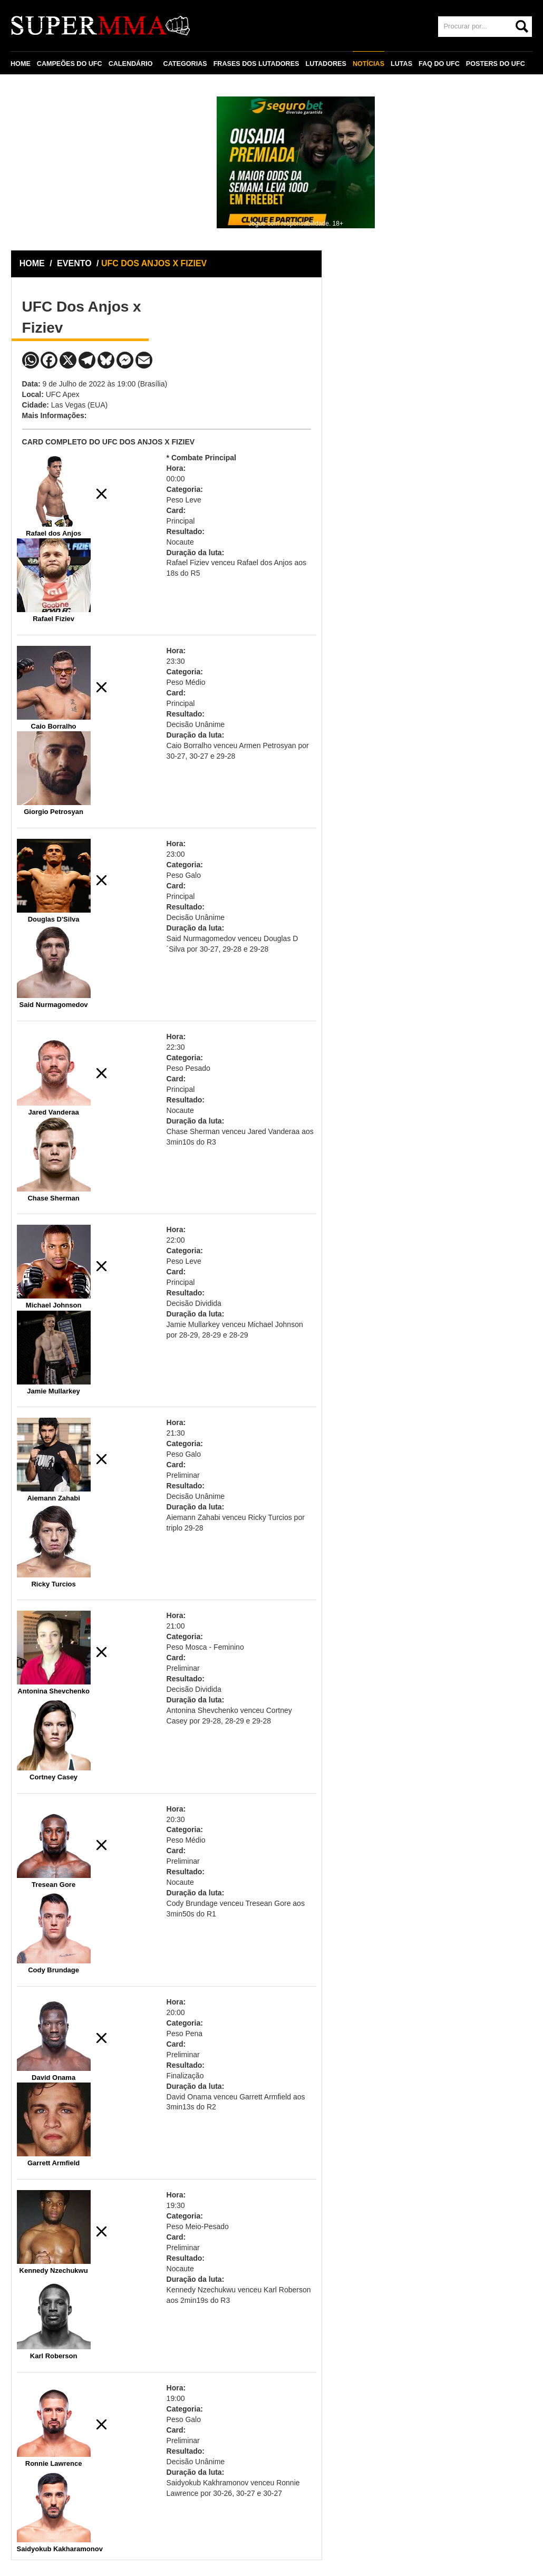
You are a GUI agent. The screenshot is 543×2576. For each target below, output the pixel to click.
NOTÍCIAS (368, 63)
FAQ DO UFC (439, 63)
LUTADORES (325, 63)
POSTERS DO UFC (495, 63)
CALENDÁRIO (131, 63)
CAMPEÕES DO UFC (69, 63)
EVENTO (74, 263)
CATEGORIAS (185, 63)
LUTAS (401, 63)
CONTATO (33, 88)
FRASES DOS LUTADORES (256, 63)
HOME (21, 63)
